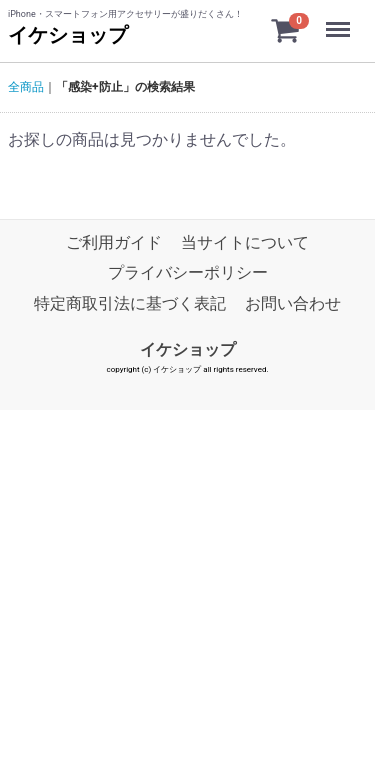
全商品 (26, 87)
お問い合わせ (293, 303)
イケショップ (68, 35)
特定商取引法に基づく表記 (130, 303)
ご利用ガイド (114, 242)
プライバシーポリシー (188, 273)
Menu (340, 20)
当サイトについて (245, 242)
